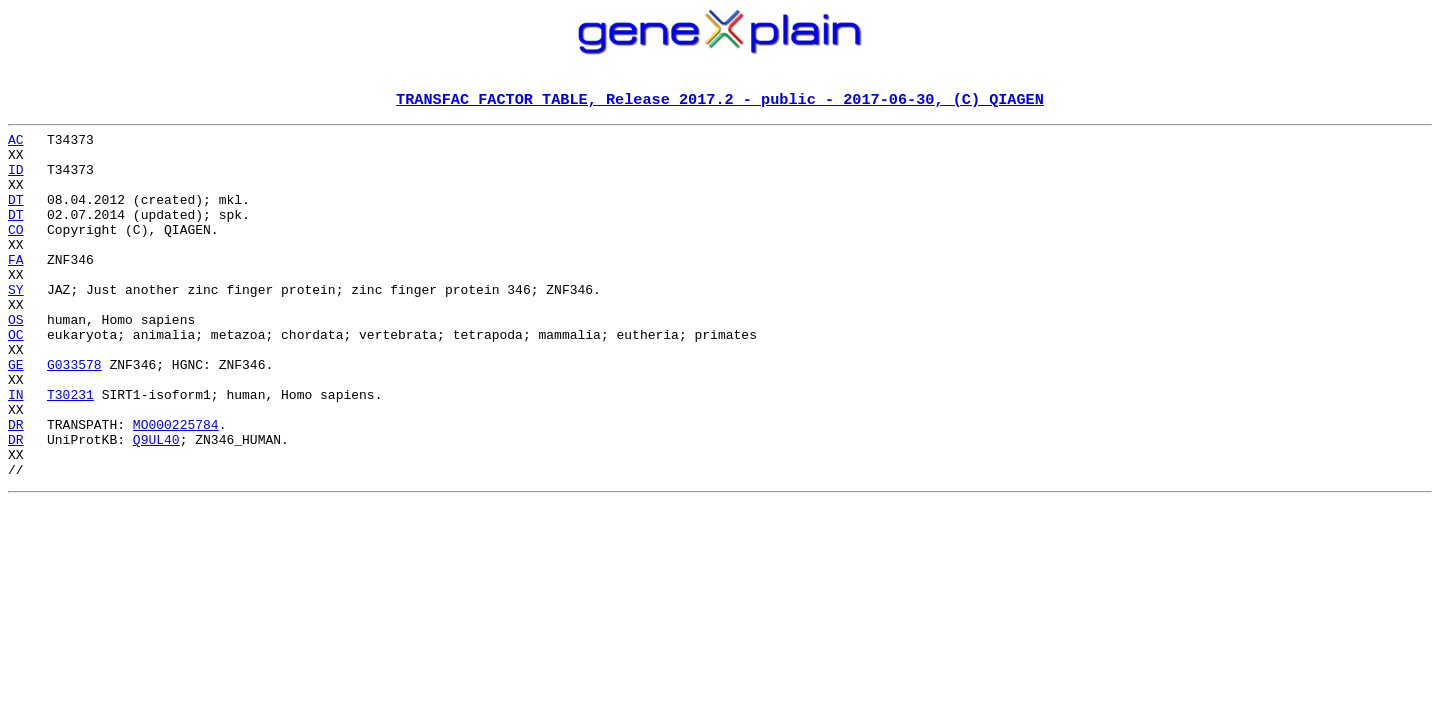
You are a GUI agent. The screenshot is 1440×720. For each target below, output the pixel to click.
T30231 (70, 450)
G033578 (74, 414)
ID (16, 180)
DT (16, 216)
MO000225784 (176, 486)
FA (16, 288)
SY (16, 324)
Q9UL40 (156, 504)
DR (16, 486)
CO (16, 252)
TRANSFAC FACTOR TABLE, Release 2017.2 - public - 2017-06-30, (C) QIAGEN (720, 101)
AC (16, 144)
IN (16, 450)
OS (16, 360)
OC (16, 378)
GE (16, 414)
